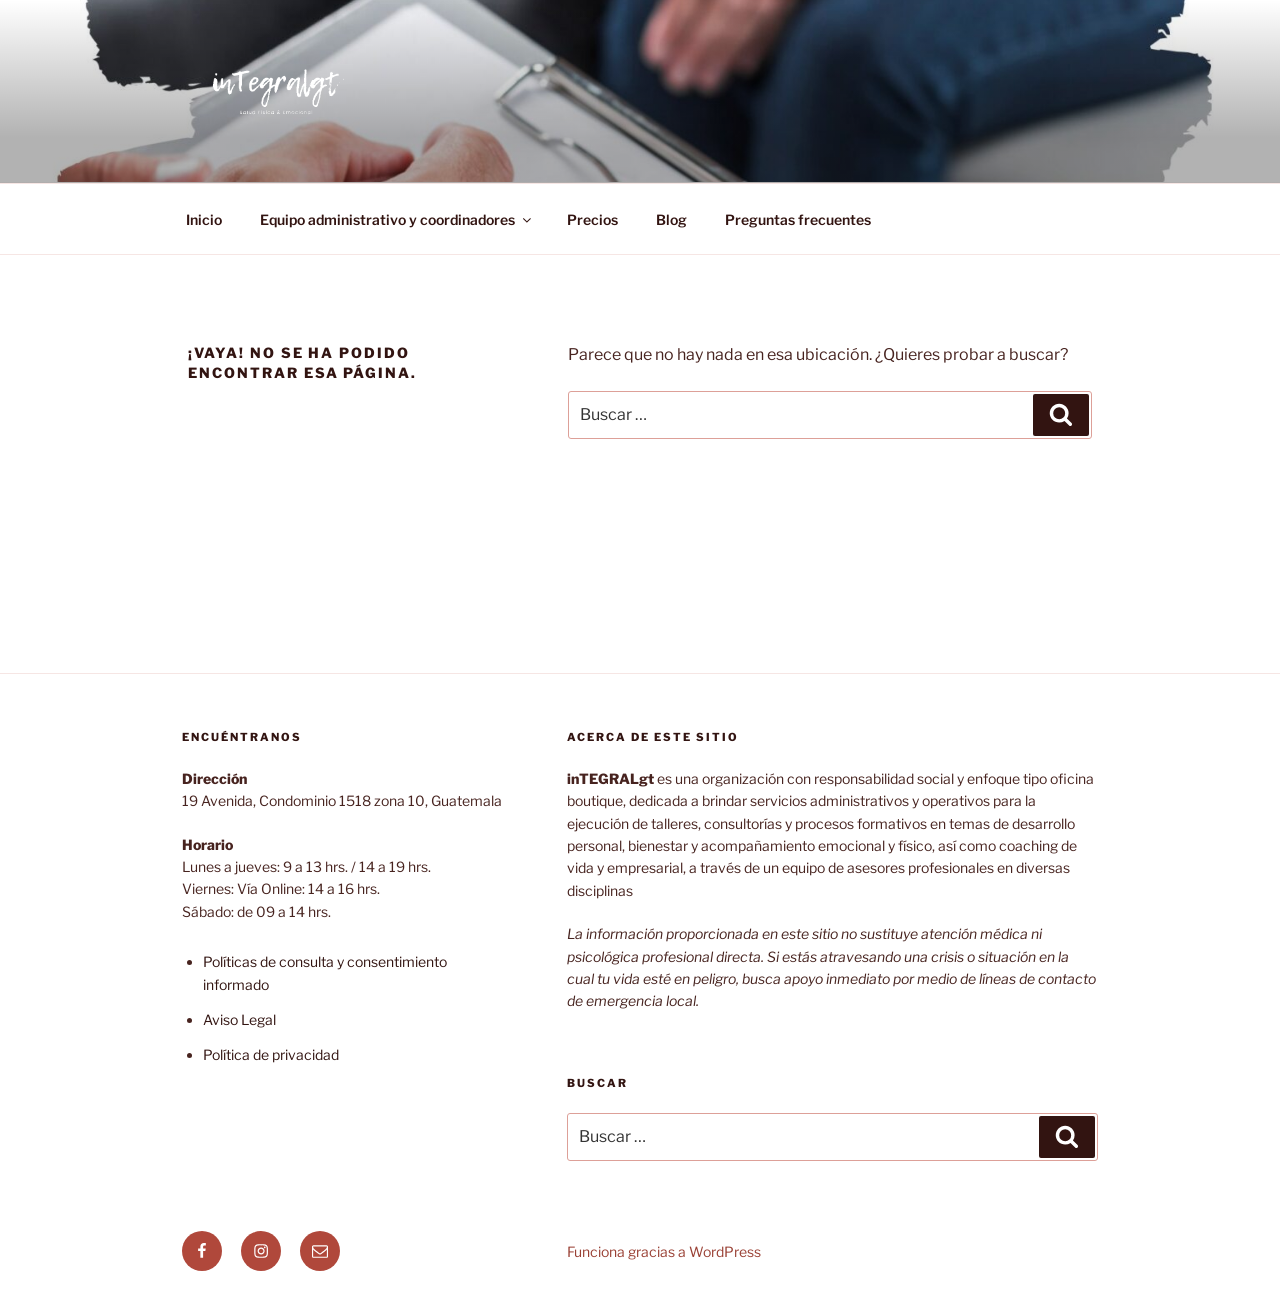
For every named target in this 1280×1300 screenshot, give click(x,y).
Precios (592, 219)
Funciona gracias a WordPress (664, 1251)
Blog (671, 219)
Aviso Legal (239, 1019)
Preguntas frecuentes (798, 219)
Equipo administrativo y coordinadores (397, 219)
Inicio (204, 219)
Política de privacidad (271, 1054)
